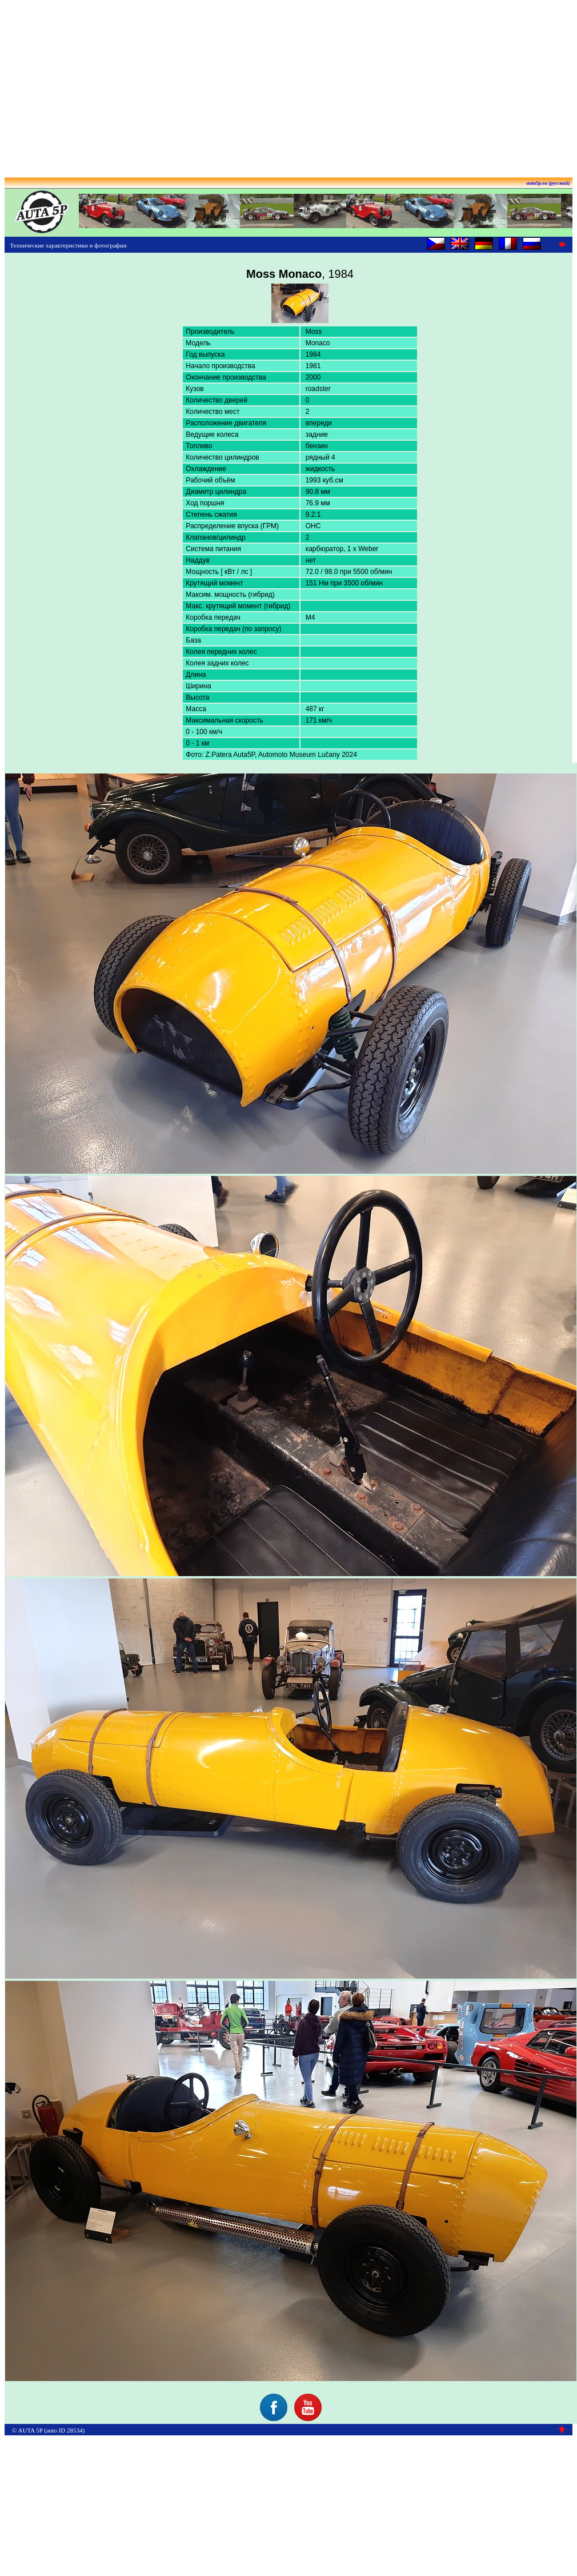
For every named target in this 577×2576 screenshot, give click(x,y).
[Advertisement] (288, 85)
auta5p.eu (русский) (548, 183)
